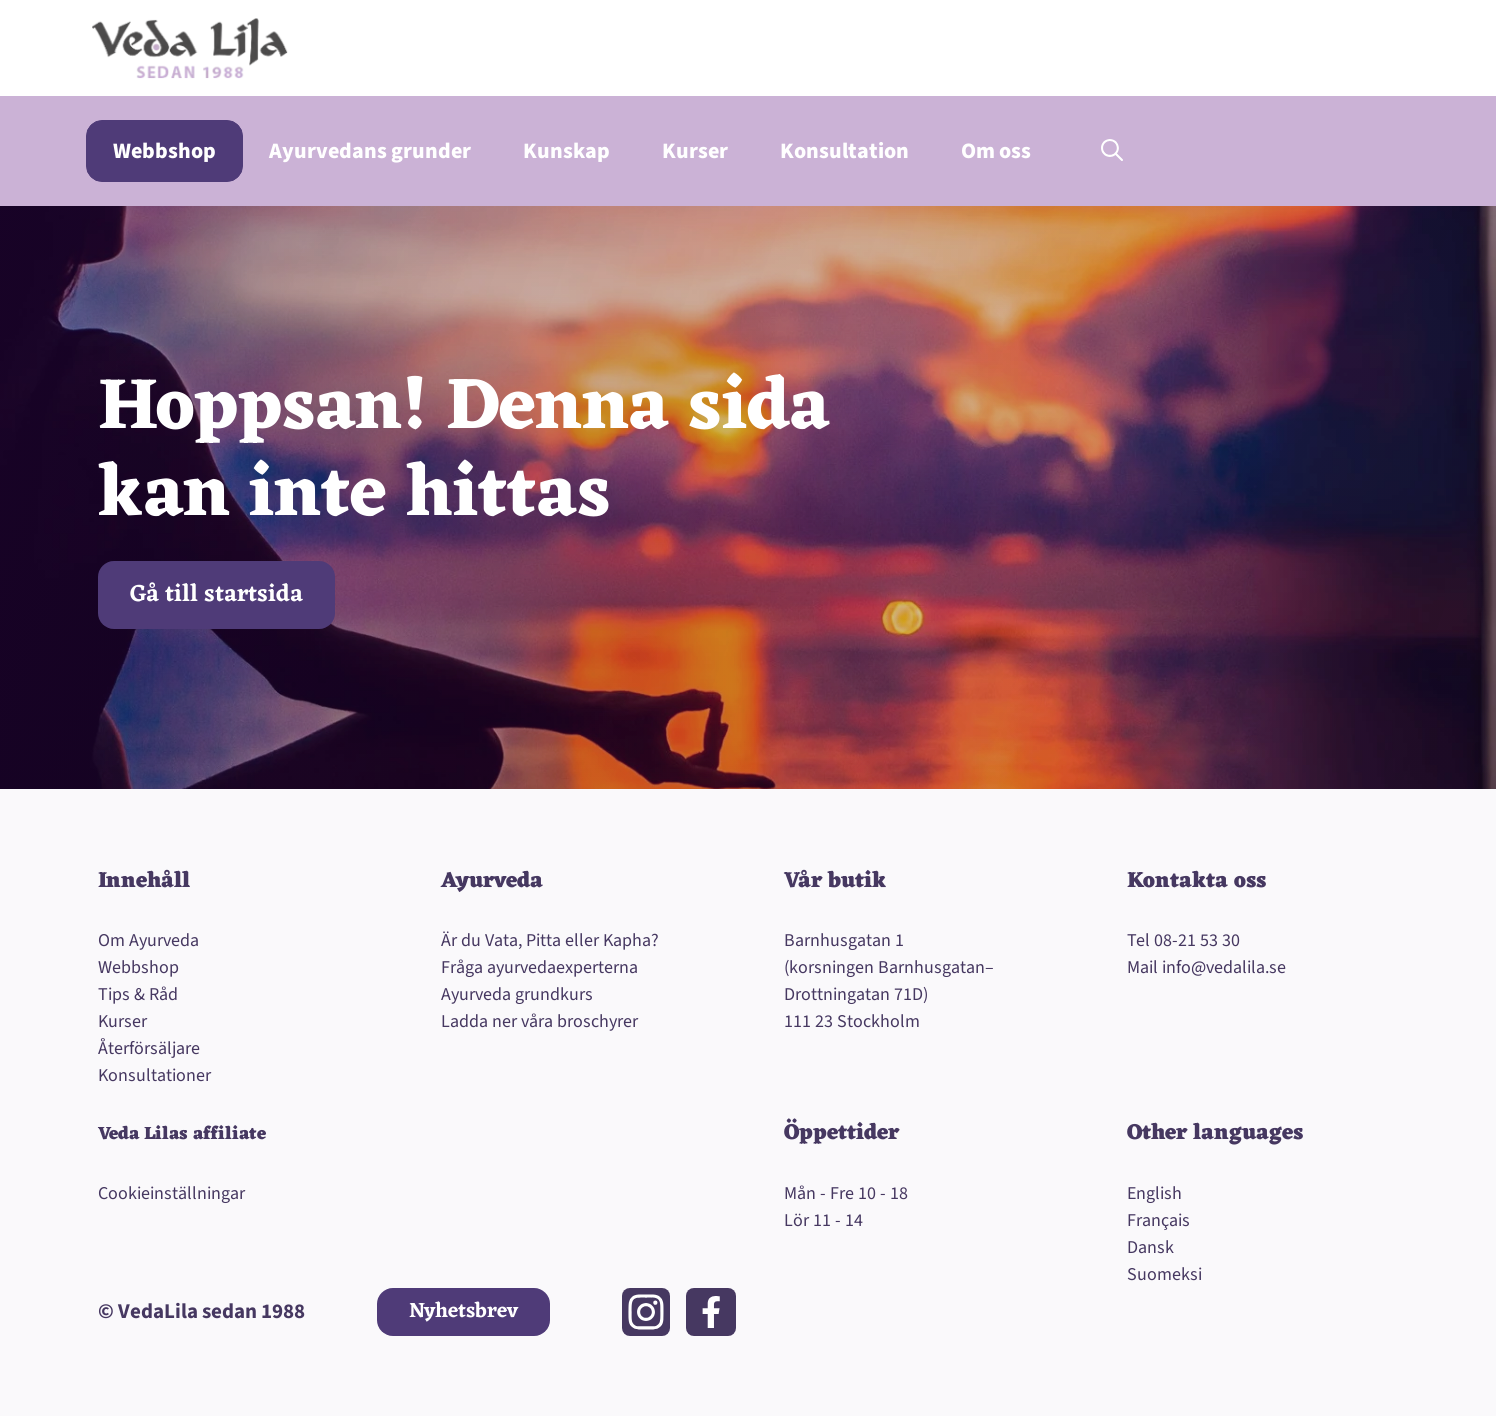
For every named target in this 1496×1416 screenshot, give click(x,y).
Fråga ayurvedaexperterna (539, 967)
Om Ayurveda (148, 940)
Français (1158, 1220)
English (1154, 1193)
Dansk (1150, 1247)
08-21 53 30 (1197, 940)
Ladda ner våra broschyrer (539, 1021)
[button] (1112, 151)
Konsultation (844, 151)
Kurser (695, 151)
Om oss (996, 151)
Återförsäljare (149, 1048)
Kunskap (566, 151)
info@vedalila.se (1224, 967)
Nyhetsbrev (463, 1311)
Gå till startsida (216, 595)
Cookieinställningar (171, 1193)
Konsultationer (154, 1075)
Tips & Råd (138, 994)
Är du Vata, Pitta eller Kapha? (550, 940)
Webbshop (164, 151)
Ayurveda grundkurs (517, 994)
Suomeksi (1164, 1274)
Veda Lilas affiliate (182, 1134)
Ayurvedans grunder (370, 151)
